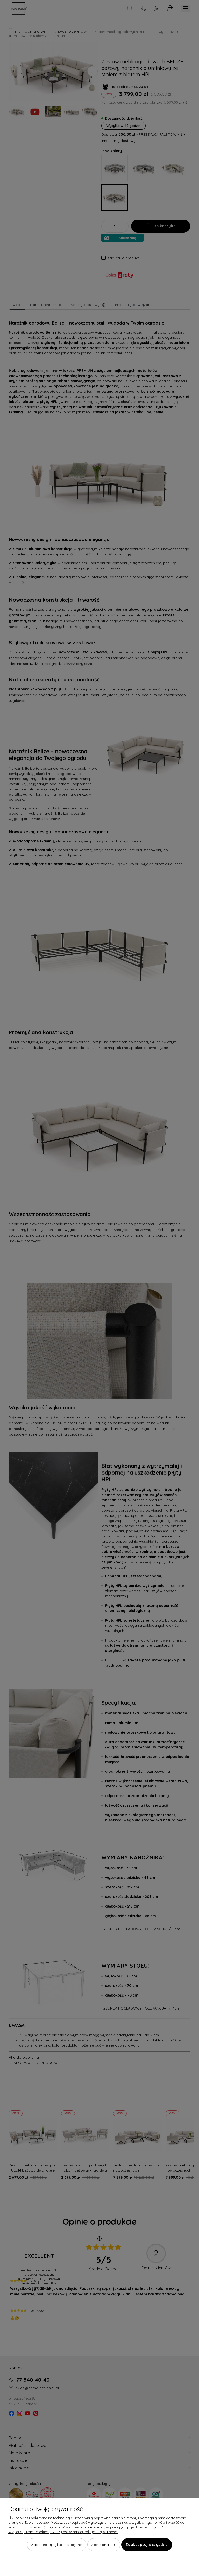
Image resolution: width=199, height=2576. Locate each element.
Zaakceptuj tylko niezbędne (56, 2544)
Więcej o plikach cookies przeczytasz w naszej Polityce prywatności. (63, 2532)
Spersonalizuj (103, 2544)
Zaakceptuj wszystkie (146, 2544)
